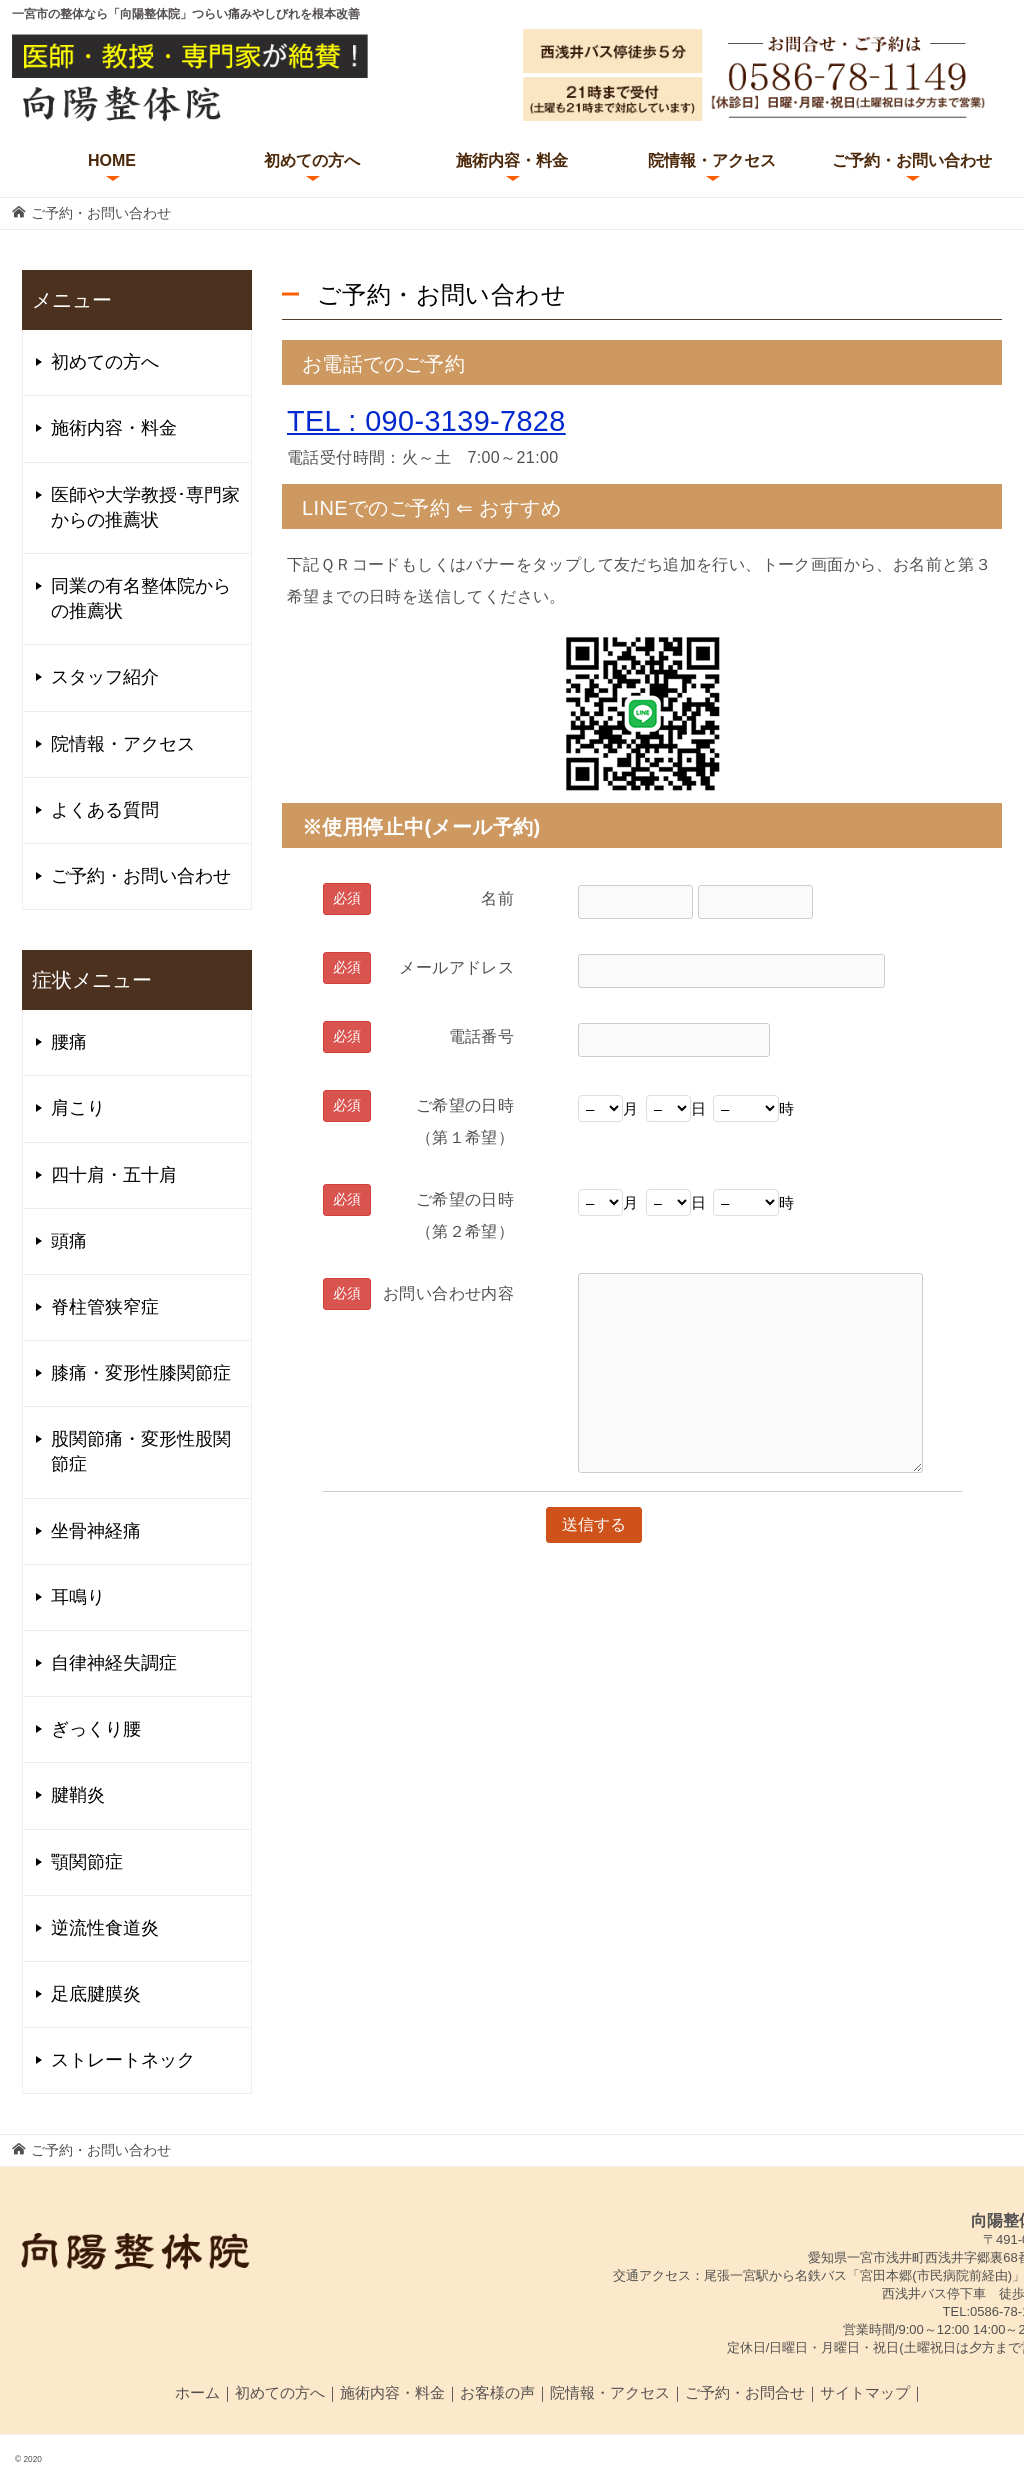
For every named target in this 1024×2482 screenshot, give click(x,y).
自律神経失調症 (114, 1663)
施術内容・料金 (512, 160)
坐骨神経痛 (96, 1531)
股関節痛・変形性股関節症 (141, 1451)
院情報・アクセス (712, 160)
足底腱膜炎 (96, 1994)
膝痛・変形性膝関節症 (141, 1373)
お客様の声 (497, 2392)
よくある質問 (105, 810)
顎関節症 (87, 1862)
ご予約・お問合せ (745, 2392)
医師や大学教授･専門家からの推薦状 (145, 507)
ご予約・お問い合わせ (912, 160)
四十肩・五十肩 (114, 1175)
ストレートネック (123, 2060)
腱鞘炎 (78, 1795)
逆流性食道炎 (105, 1928)
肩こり (78, 1108)
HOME (112, 160)
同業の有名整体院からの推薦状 (141, 598)
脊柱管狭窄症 (105, 1307)
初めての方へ (312, 160)
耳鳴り (78, 1597)
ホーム (197, 2392)
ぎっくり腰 (96, 1729)
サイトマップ (865, 2392)
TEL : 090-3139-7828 (426, 421)
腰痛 (69, 1042)
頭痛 (69, 1241)
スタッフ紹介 (105, 677)
